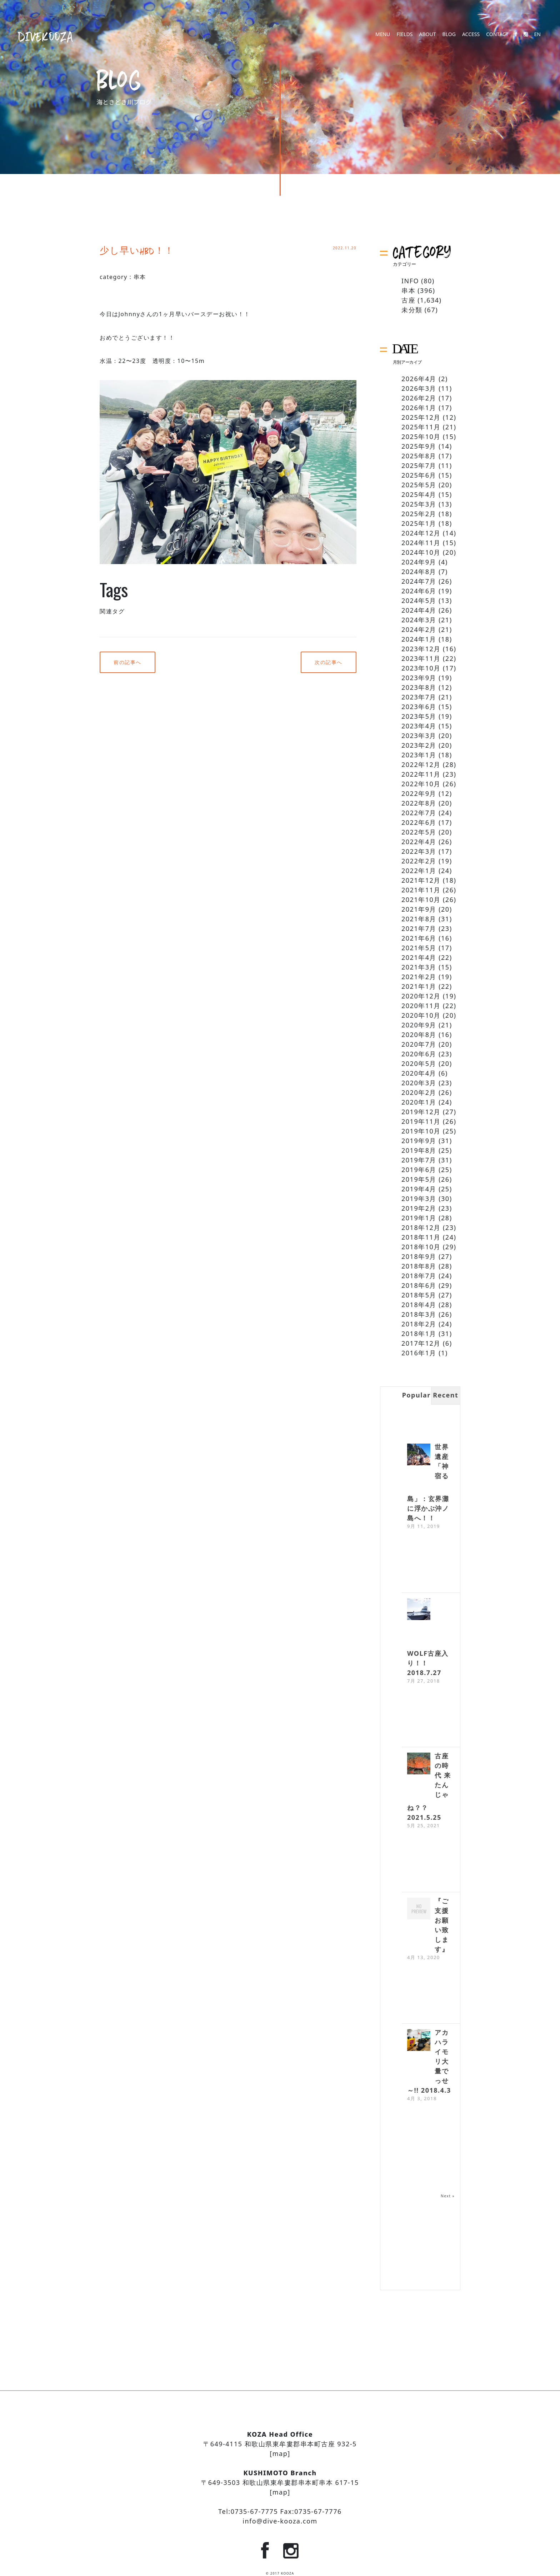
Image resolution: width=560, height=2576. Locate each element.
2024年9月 (418, 562)
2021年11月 (421, 890)
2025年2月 (418, 513)
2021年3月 (418, 967)
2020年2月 (418, 1092)
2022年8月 (418, 803)
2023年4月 (418, 726)
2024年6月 (418, 591)
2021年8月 (418, 919)
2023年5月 (418, 716)
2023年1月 (418, 755)
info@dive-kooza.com (279, 2521)
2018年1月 (418, 1333)
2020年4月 (418, 1073)
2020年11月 (421, 1005)
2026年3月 (418, 388)
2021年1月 (418, 986)
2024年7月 (418, 581)
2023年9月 (418, 677)
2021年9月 (418, 909)
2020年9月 (418, 1025)
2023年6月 (418, 706)
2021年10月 (421, 899)
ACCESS (471, 37)
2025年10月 (421, 436)
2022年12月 (421, 764)
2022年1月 (418, 870)
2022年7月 (418, 812)
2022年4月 (418, 841)
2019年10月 (421, 1131)
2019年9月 (418, 1140)
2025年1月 (418, 523)
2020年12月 (421, 996)
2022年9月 (418, 793)
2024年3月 (418, 620)
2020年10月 (421, 1015)
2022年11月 (421, 774)
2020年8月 (418, 1034)
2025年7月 (418, 465)
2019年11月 (421, 1121)
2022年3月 (418, 851)
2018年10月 (421, 1246)
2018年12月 (421, 1227)
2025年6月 (418, 475)
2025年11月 (421, 427)
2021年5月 (418, 947)
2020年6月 (418, 1054)
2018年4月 (418, 1304)
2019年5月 (418, 1179)
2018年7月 (418, 1275)
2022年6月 (418, 822)
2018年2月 (418, 1324)
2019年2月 (418, 1208)
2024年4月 (418, 610)
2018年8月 (418, 1266)
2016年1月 (418, 1353)
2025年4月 (418, 494)
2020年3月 (418, 1082)
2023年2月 (418, 745)
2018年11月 (421, 1237)
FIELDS (404, 37)
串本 (140, 277)
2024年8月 (418, 571)
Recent (445, 1395)
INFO (410, 280)
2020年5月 (418, 1063)
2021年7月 (418, 928)
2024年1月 (418, 639)
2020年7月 (418, 1044)
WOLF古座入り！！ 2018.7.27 (428, 1663)
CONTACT (497, 37)
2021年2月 (418, 976)
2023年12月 (421, 648)
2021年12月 (421, 880)
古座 (408, 300)
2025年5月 (418, 484)
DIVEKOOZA (46, 36)
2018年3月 (418, 1314)
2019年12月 (421, 1111)
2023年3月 (418, 735)
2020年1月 (418, 1102)
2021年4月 (418, 957)
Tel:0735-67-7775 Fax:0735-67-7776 (279, 2511)
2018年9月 (418, 1256)
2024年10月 (421, 552)
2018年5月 (418, 1295)
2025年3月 (418, 504)
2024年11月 (421, 542)
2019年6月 (418, 1169)
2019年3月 (418, 1198)
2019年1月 (418, 1218)
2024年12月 (421, 533)
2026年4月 (418, 378)
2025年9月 (418, 446)
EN (537, 37)
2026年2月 (418, 398)
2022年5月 (418, 832)
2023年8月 (418, 687)
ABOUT (427, 37)
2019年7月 (418, 1160)
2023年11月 (421, 658)
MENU (382, 37)
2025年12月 (421, 417)
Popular (416, 1395)
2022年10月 (421, 783)
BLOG (449, 37)
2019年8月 (418, 1150)
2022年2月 (418, 861)
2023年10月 (421, 668)
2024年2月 (418, 629)
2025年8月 (418, 456)
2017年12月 (421, 1343)
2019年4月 (418, 1189)
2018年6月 (418, 1285)
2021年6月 (418, 938)
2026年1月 (418, 407)
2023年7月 (418, 697)
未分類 (411, 309)
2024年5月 (418, 600)
